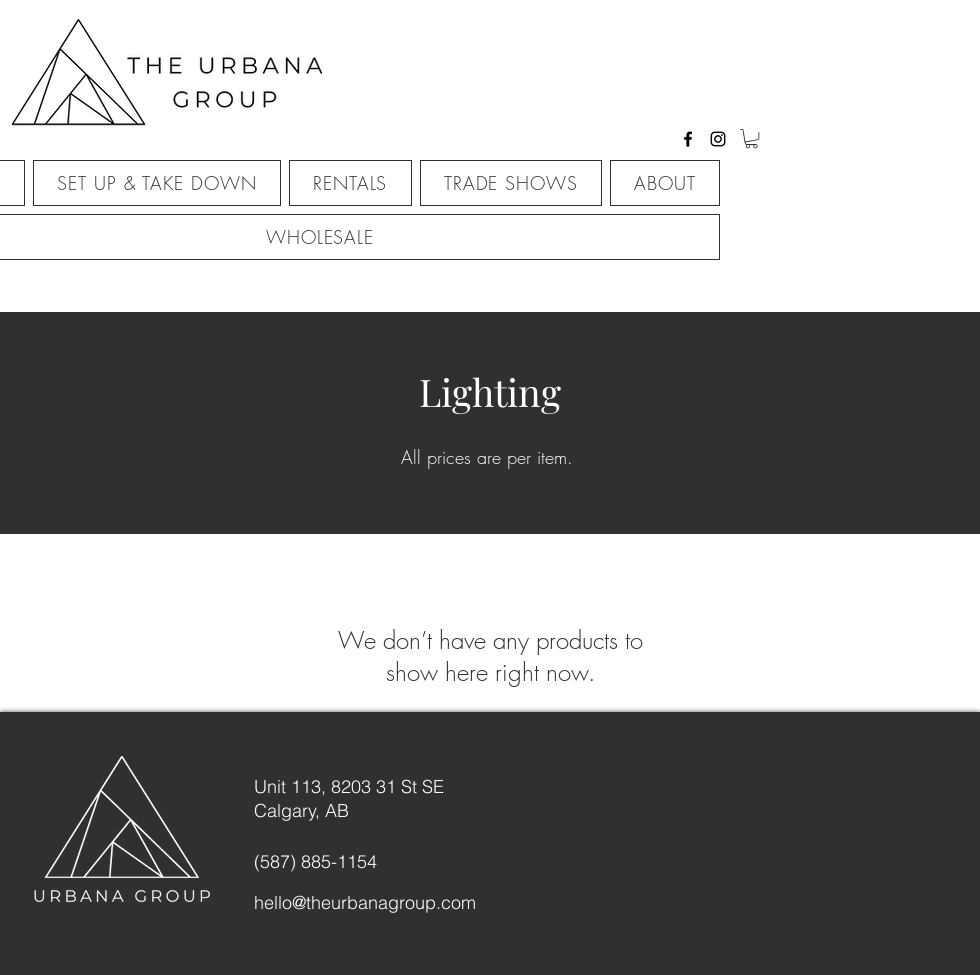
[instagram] (718, 139)
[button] (751, 138)
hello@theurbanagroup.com (365, 902)
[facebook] (688, 139)
